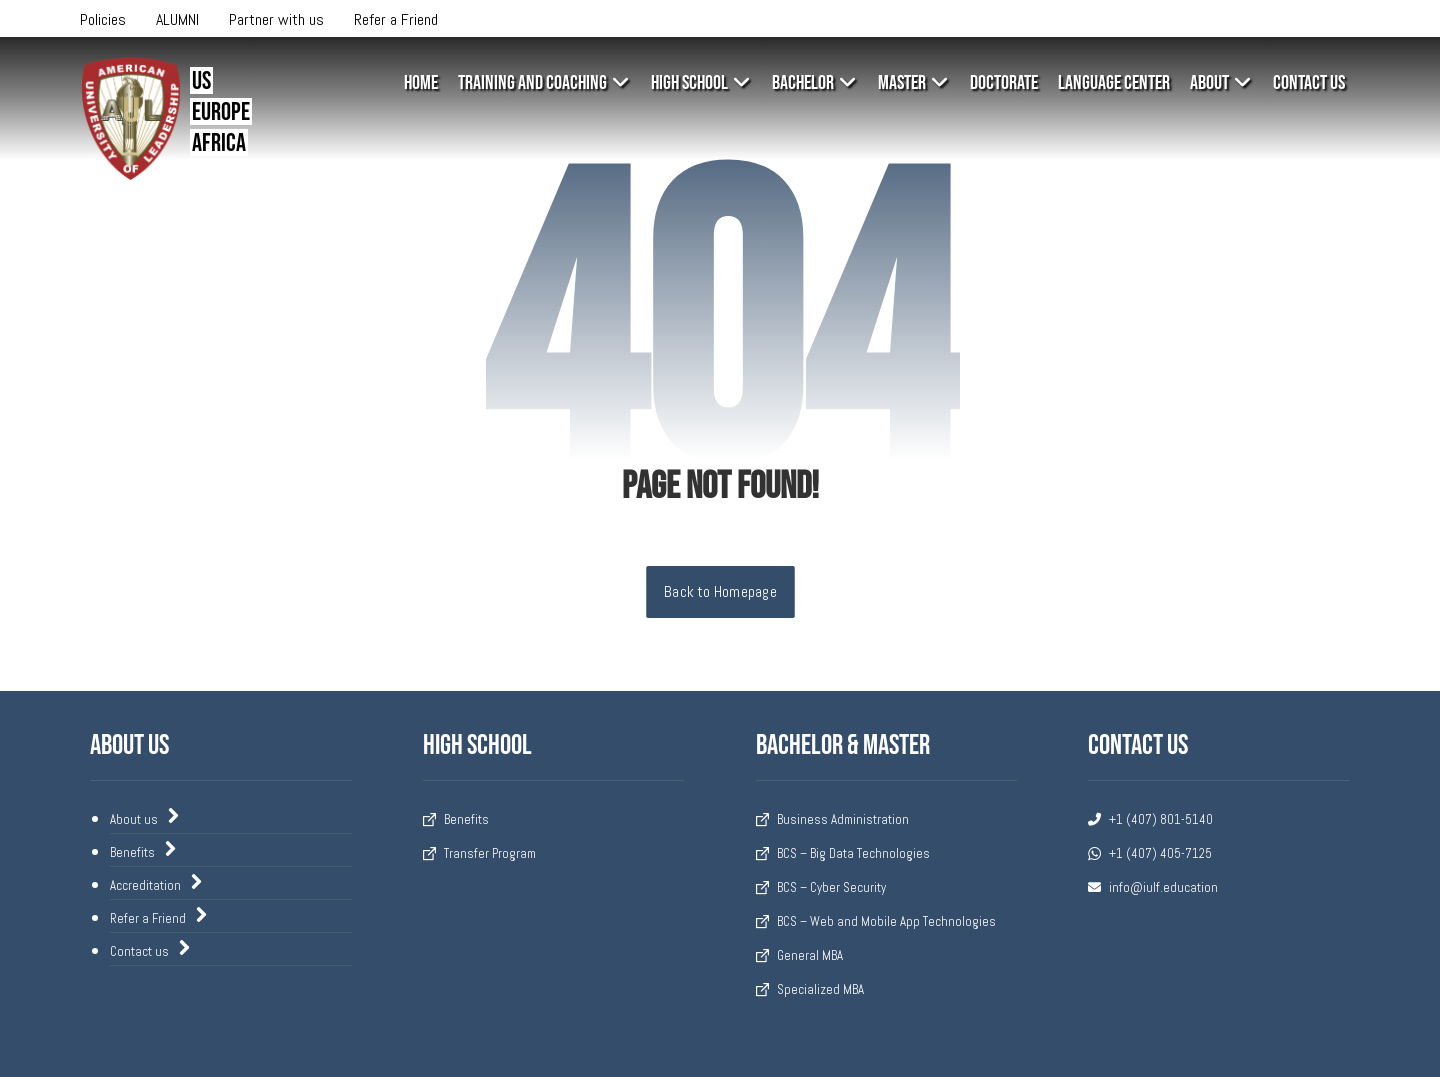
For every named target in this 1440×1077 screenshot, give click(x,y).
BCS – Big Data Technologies (843, 853)
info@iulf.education (1153, 887)
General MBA (799, 955)
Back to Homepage (720, 592)
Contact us (151, 950)
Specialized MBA (810, 989)
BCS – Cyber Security (821, 887)
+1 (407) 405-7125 (1150, 853)
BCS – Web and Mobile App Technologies (876, 921)
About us (145, 818)
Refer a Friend (159, 917)
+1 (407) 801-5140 (1150, 819)
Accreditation (157, 884)
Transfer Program (479, 853)
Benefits (144, 851)
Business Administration (832, 819)
